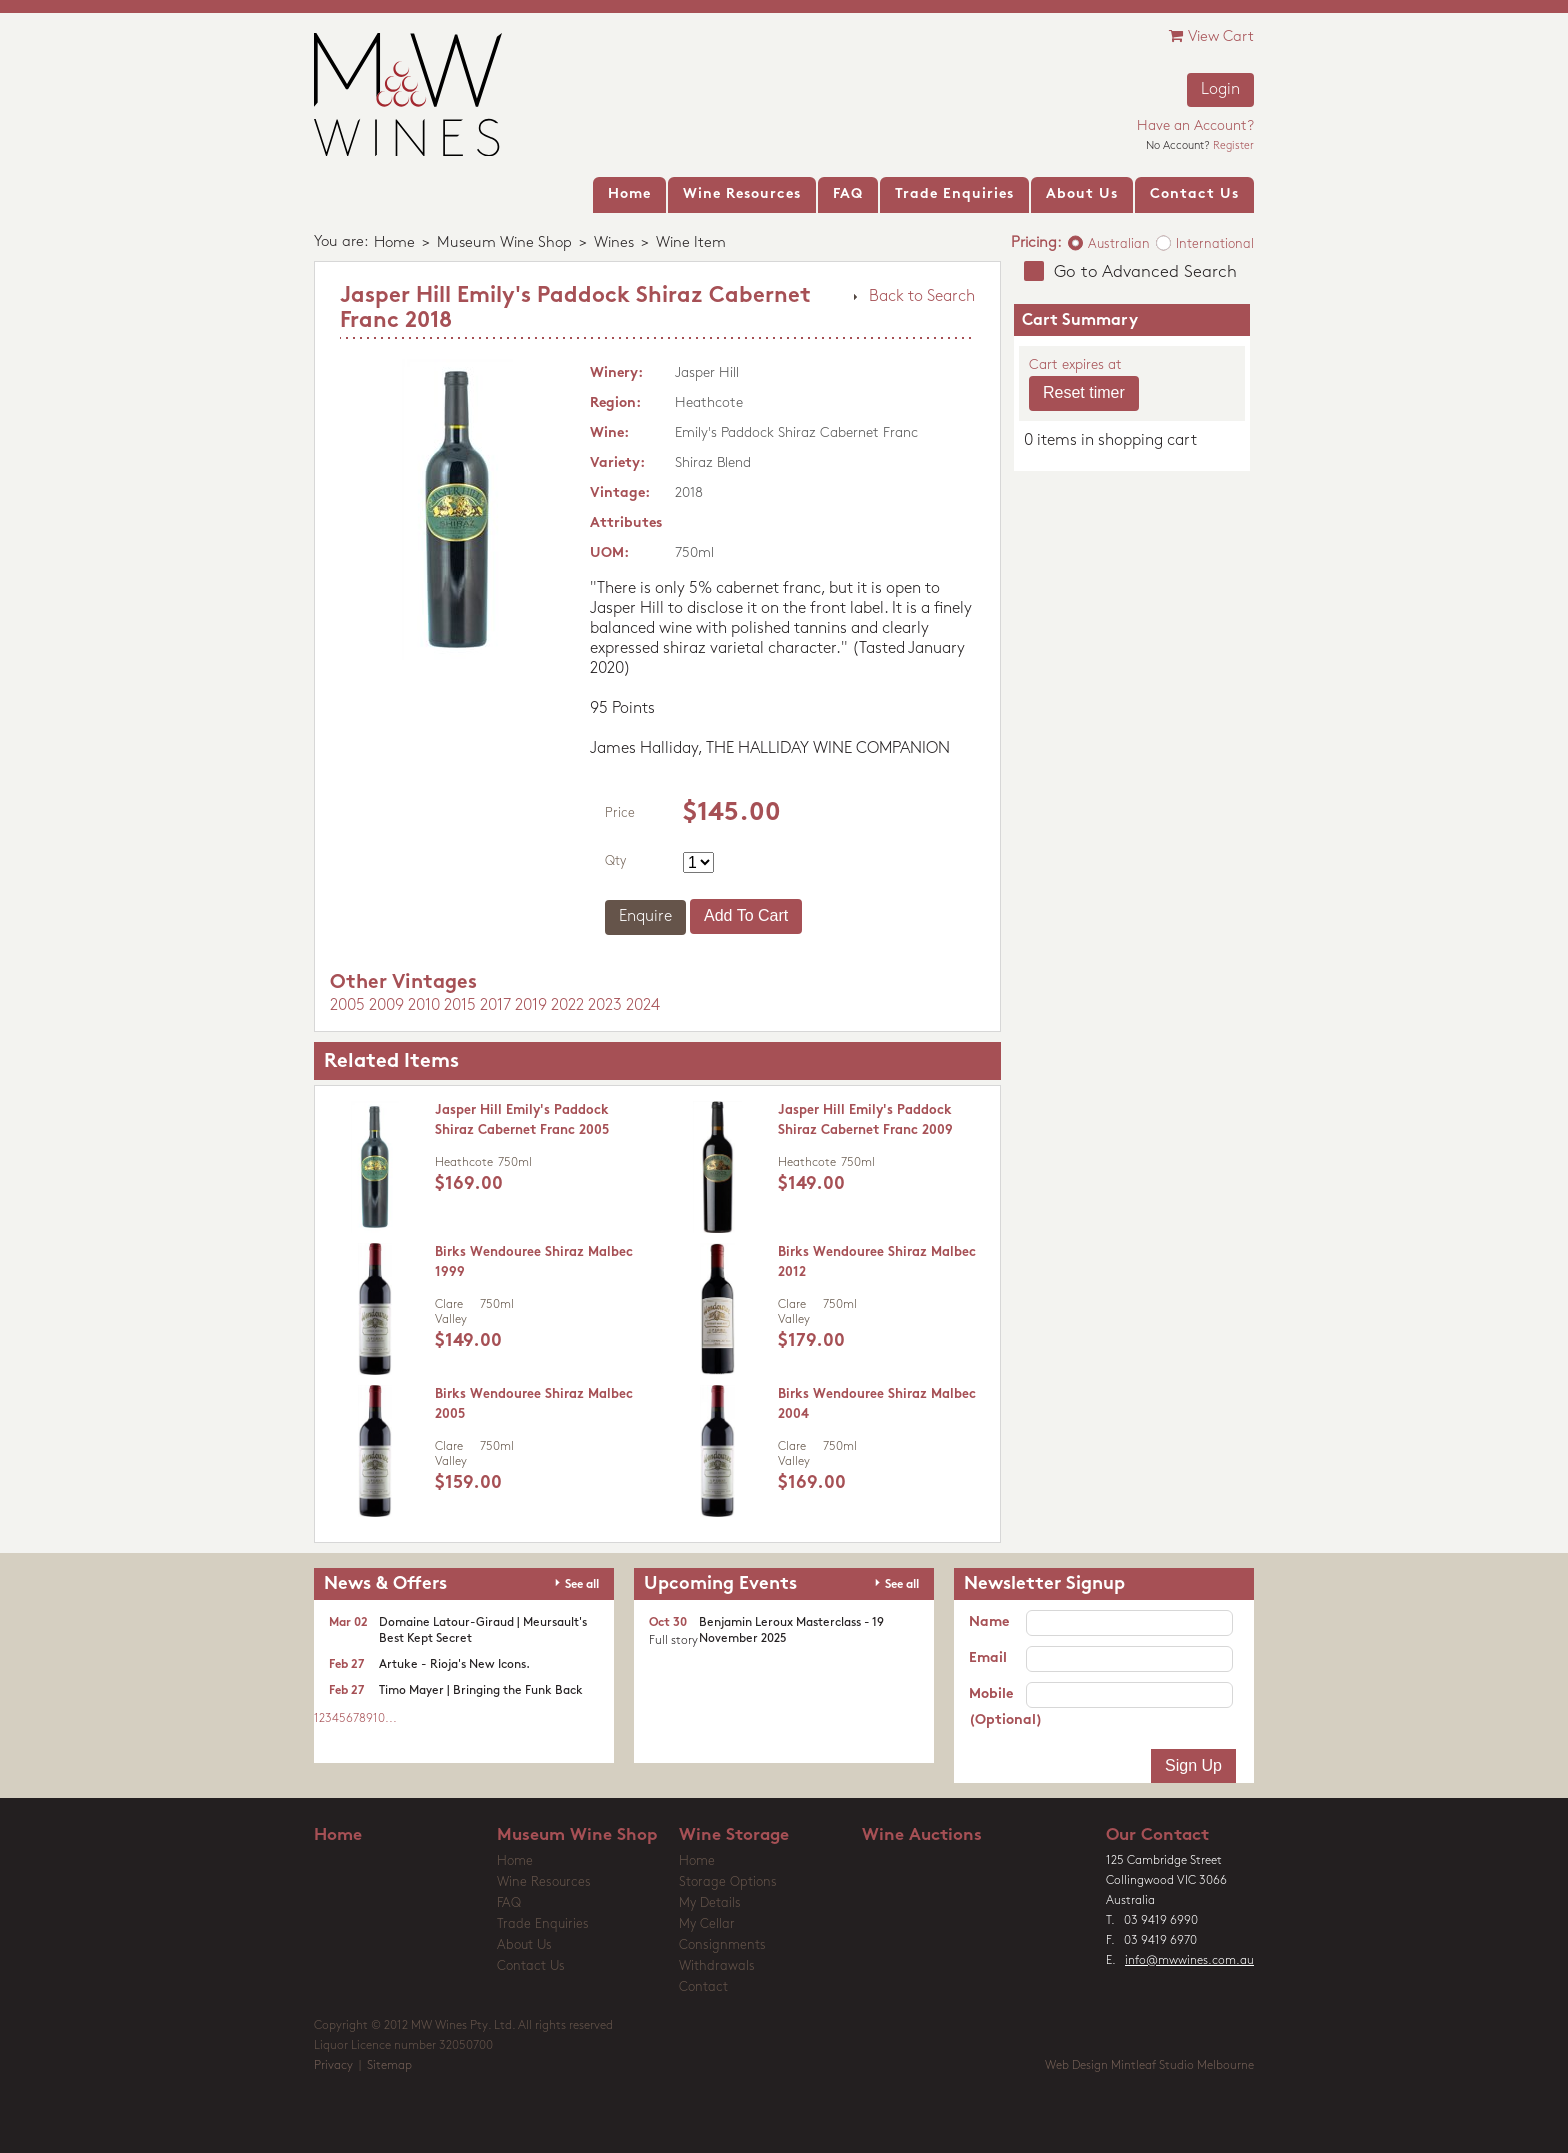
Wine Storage (734, 1835)
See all (582, 1585)
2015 (460, 1006)
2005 (347, 1006)
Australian (1119, 244)
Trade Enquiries (543, 1924)
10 (379, 1719)
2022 (567, 1006)
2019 (531, 1006)
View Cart (1211, 36)
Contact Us (531, 1966)
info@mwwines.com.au (1189, 1961)
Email (988, 1658)
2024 (643, 1006)
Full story (673, 1641)
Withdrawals (717, 1966)
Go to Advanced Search (1145, 272)
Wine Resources (544, 1882)
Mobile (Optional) (997, 1707)
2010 (424, 1006)
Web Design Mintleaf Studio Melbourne (1149, 2066)
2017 (495, 1006)
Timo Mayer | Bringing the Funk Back (481, 1691)
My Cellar (707, 1924)
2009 (386, 1006)
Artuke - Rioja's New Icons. (454, 1665)
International (1215, 244)
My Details (710, 1903)
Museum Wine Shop (504, 243)
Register (1233, 146)
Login (1220, 90)
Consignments (722, 1945)
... (391, 1719)
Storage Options (728, 1882)
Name (989, 1622)
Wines (614, 243)
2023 (605, 1006)
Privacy (333, 2066)
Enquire (645, 917)
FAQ (509, 1903)
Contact (703, 1987)
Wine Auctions (922, 1835)
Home (394, 243)
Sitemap (389, 2066)
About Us (524, 1945)
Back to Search (922, 297)
